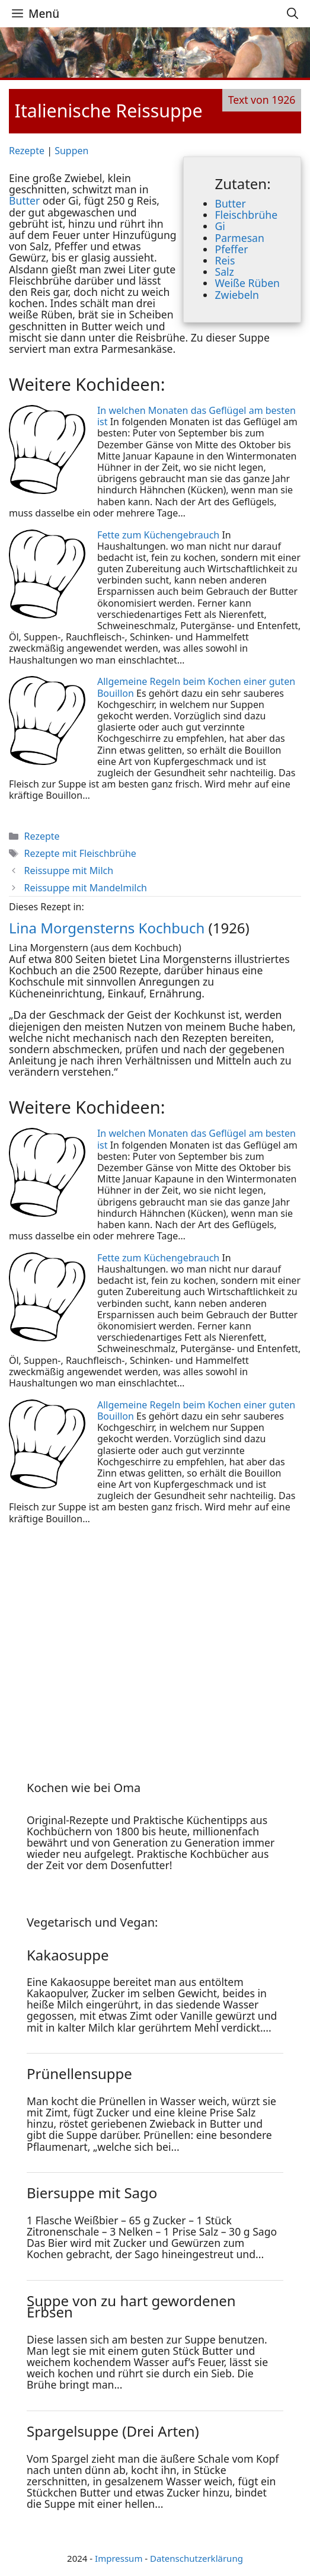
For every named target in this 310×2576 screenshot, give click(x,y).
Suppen (71, 150)
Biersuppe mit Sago (92, 2192)
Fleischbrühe (246, 215)
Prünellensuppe (79, 2073)
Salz (224, 271)
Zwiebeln (237, 295)
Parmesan (239, 238)
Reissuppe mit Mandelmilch (85, 887)
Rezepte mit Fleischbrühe (80, 853)
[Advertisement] (101, 1640)
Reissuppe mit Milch (69, 870)
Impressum (118, 2558)
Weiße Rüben (247, 283)
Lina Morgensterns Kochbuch (106, 928)
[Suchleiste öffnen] (292, 13)
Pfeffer (231, 249)
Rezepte (26, 150)
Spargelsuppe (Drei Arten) (113, 2431)
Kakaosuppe (68, 1955)
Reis (225, 260)
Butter (230, 203)
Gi (220, 226)
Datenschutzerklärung (196, 2558)
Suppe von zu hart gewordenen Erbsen (131, 2306)
